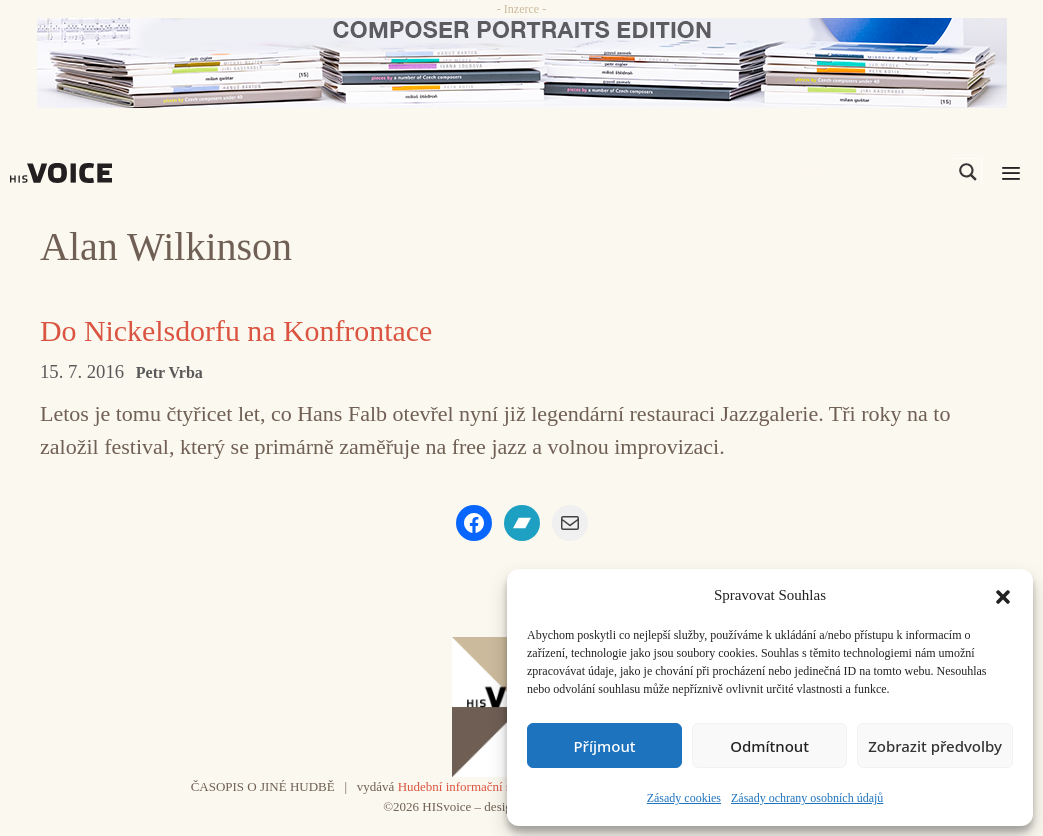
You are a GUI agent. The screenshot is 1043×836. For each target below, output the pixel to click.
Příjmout (604, 746)
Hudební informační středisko (475, 786)
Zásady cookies (684, 798)
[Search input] (873, 172)
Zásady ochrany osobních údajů (807, 798)
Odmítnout (769, 746)
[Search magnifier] (968, 172)
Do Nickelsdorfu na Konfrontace (237, 330)
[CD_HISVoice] (521, 63)
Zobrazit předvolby (935, 746)
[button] (1003, 595)
